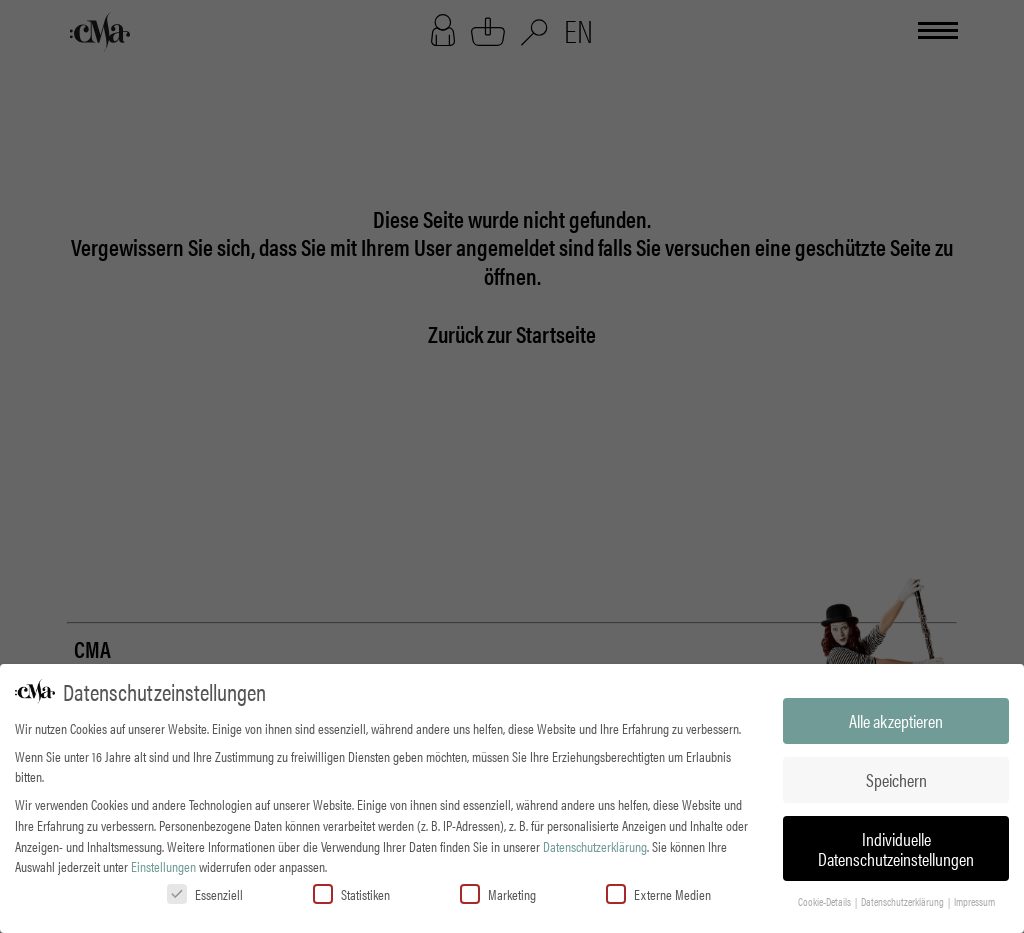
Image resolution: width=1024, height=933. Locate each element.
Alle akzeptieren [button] (896, 720)
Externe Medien (658, 894)
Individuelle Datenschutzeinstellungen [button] (896, 848)
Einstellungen (163, 866)
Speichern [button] (896, 779)
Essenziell (205, 894)
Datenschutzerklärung (595, 846)
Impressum (974, 901)
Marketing (498, 894)
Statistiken (351, 894)
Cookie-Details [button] (825, 901)
